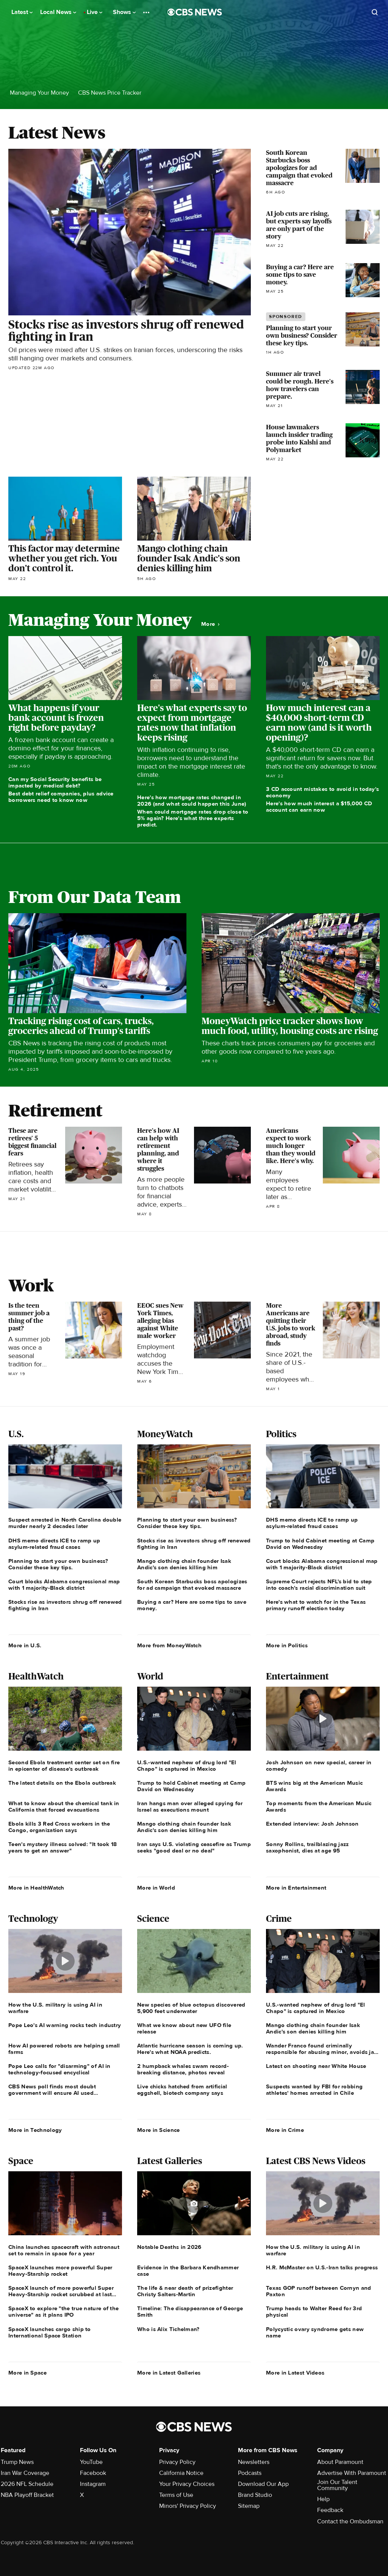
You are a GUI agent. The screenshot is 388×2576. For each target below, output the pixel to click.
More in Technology (35, 2130)
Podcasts (249, 2473)
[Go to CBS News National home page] (194, 12)
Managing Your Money (39, 93)
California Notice (181, 2473)
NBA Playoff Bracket (27, 2495)
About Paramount (340, 2462)
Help (323, 2499)
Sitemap (249, 2506)
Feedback (330, 2510)
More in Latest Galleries (168, 2372)
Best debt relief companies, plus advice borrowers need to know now (61, 796)
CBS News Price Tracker (109, 93)
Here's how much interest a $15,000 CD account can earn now (319, 806)
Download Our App (263, 2484)
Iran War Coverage (25, 2473)
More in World (156, 1887)
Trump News (17, 2462)
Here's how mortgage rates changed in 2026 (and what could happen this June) (191, 800)
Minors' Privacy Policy (187, 2506)
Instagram (93, 2484)
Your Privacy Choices (186, 2484)
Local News (58, 12)
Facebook (93, 2473)
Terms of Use (176, 2495)
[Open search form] (374, 12)
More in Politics (287, 1645)
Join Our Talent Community (337, 2485)
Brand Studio (255, 2495)
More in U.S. (25, 1645)
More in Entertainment (296, 1887)
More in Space (27, 2372)
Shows (124, 12)
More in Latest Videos (295, 2372)
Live (94, 12)
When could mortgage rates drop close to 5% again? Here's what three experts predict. (193, 818)
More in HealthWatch (36, 1887)
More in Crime (285, 2130)
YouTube (91, 2462)
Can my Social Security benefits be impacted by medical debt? (55, 782)
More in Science (158, 2130)
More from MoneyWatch (169, 1645)
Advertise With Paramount (351, 2473)
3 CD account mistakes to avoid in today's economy (322, 792)
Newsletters (253, 2462)
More (210, 624)
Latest (22, 12)
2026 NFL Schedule (27, 2484)
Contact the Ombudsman (350, 2521)
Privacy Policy (177, 2462)
